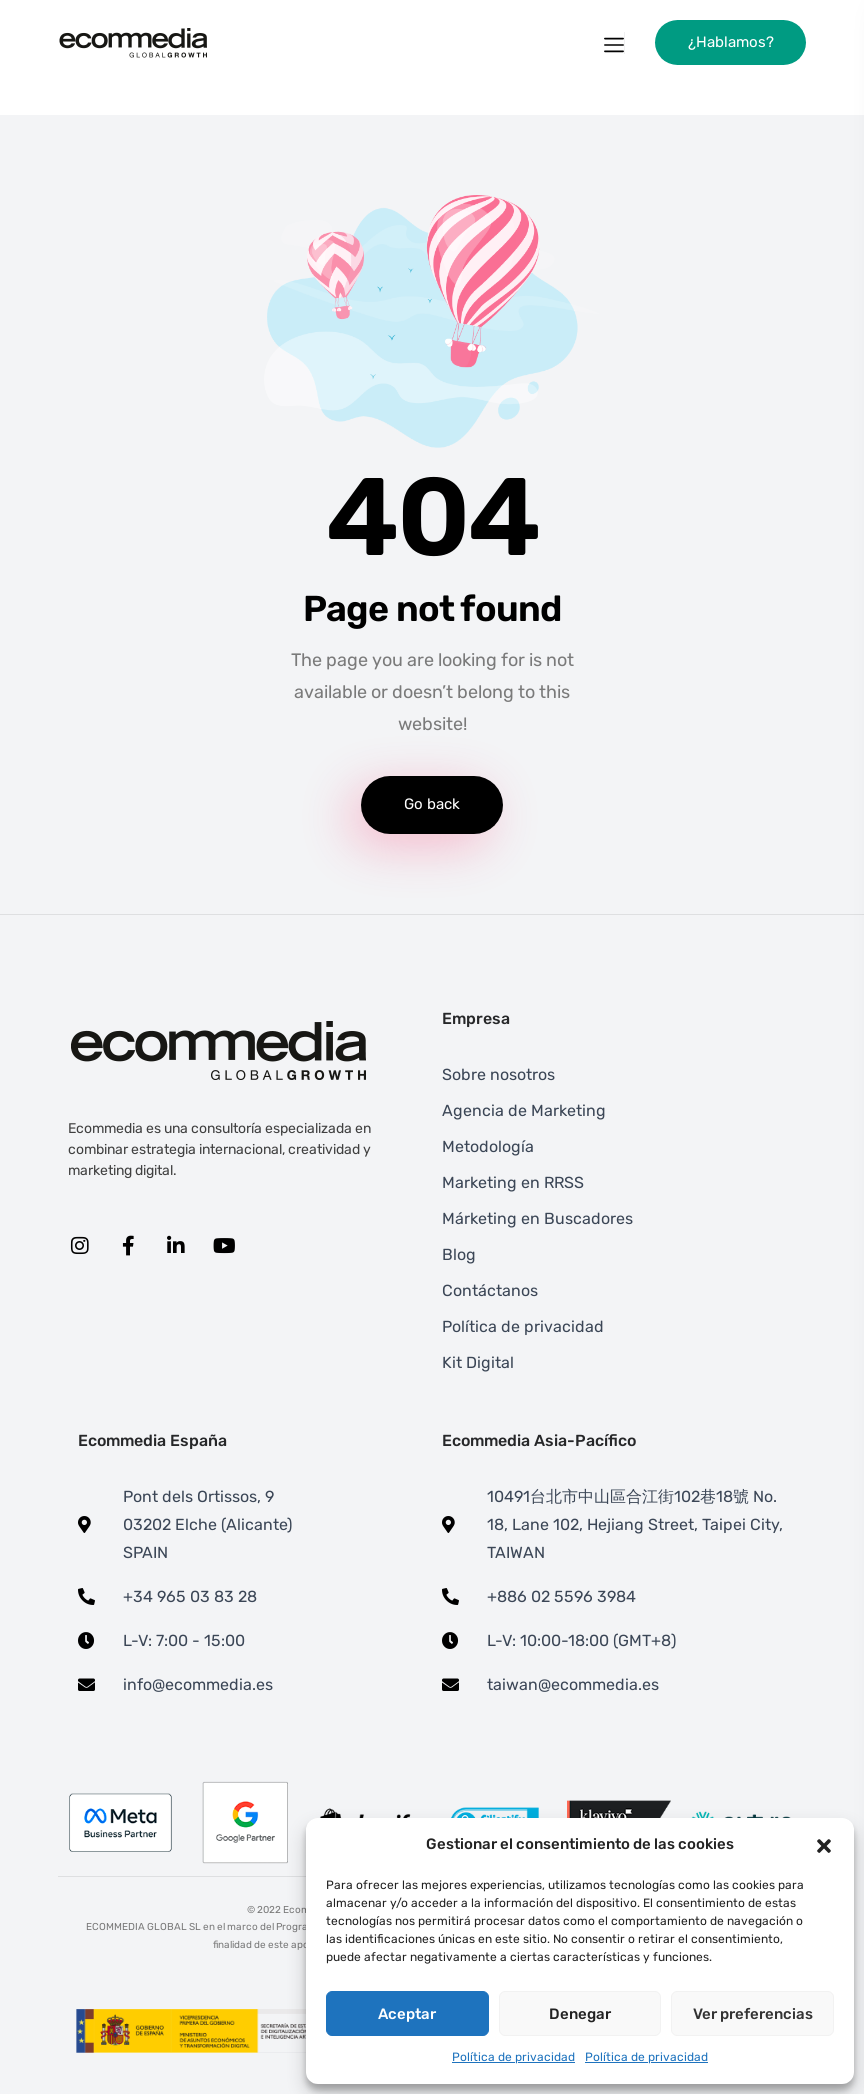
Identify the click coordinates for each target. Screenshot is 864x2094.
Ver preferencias (753, 2014)
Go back (432, 804)
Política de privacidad (513, 2057)
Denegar (580, 2014)
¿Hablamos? (731, 42)
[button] (824, 1845)
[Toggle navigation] (614, 43)
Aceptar (407, 2014)
